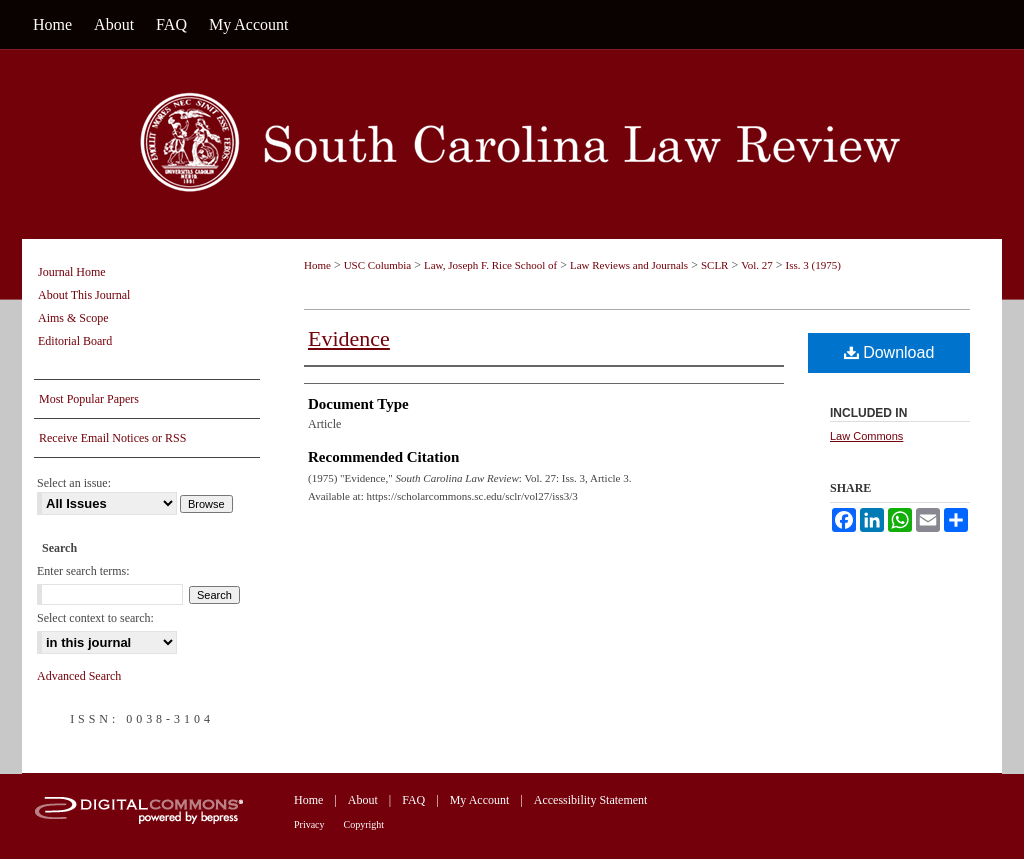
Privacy (309, 824)
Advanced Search (79, 676)
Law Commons (866, 436)
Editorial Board (75, 341)
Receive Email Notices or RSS (112, 438)
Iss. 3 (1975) (813, 265)
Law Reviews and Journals (629, 265)
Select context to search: (95, 618)
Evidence (349, 338)
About (363, 800)
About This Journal (84, 295)
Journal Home (72, 272)
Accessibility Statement (591, 800)
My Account (480, 800)
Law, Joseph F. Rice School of (490, 265)
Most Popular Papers (89, 399)
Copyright (364, 824)
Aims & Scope (73, 318)
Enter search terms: (83, 571)
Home (317, 265)
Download (889, 352)
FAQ (413, 800)
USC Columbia (378, 265)
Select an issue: (74, 483)
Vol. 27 (757, 265)
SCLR (715, 265)
